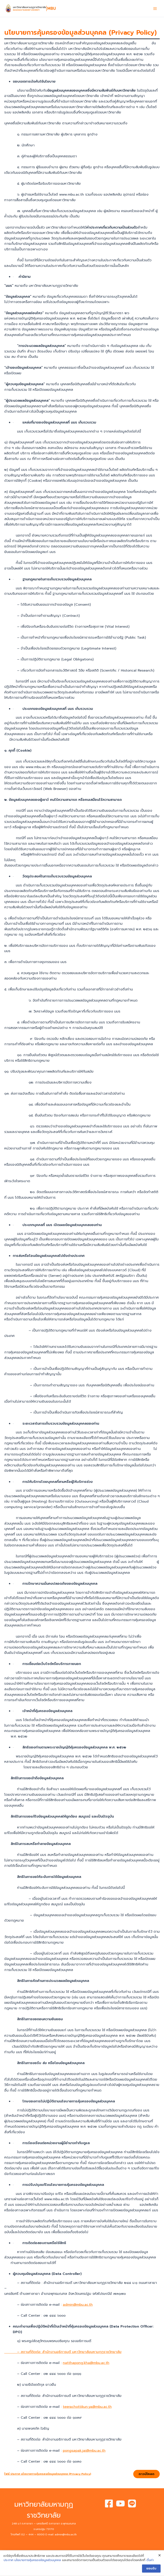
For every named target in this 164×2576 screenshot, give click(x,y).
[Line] (131, 2503)
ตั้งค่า (150, 2571)
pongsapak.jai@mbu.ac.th (84, 2455)
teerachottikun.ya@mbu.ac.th (87, 2411)
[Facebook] (108, 2503)
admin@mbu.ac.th (78, 2309)
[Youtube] (120, 2503)
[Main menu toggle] (155, 11)
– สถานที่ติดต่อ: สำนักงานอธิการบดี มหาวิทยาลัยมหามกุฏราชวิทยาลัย (63, 2356)
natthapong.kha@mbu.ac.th (86, 2367)
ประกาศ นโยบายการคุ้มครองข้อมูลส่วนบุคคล (32, 2571)
